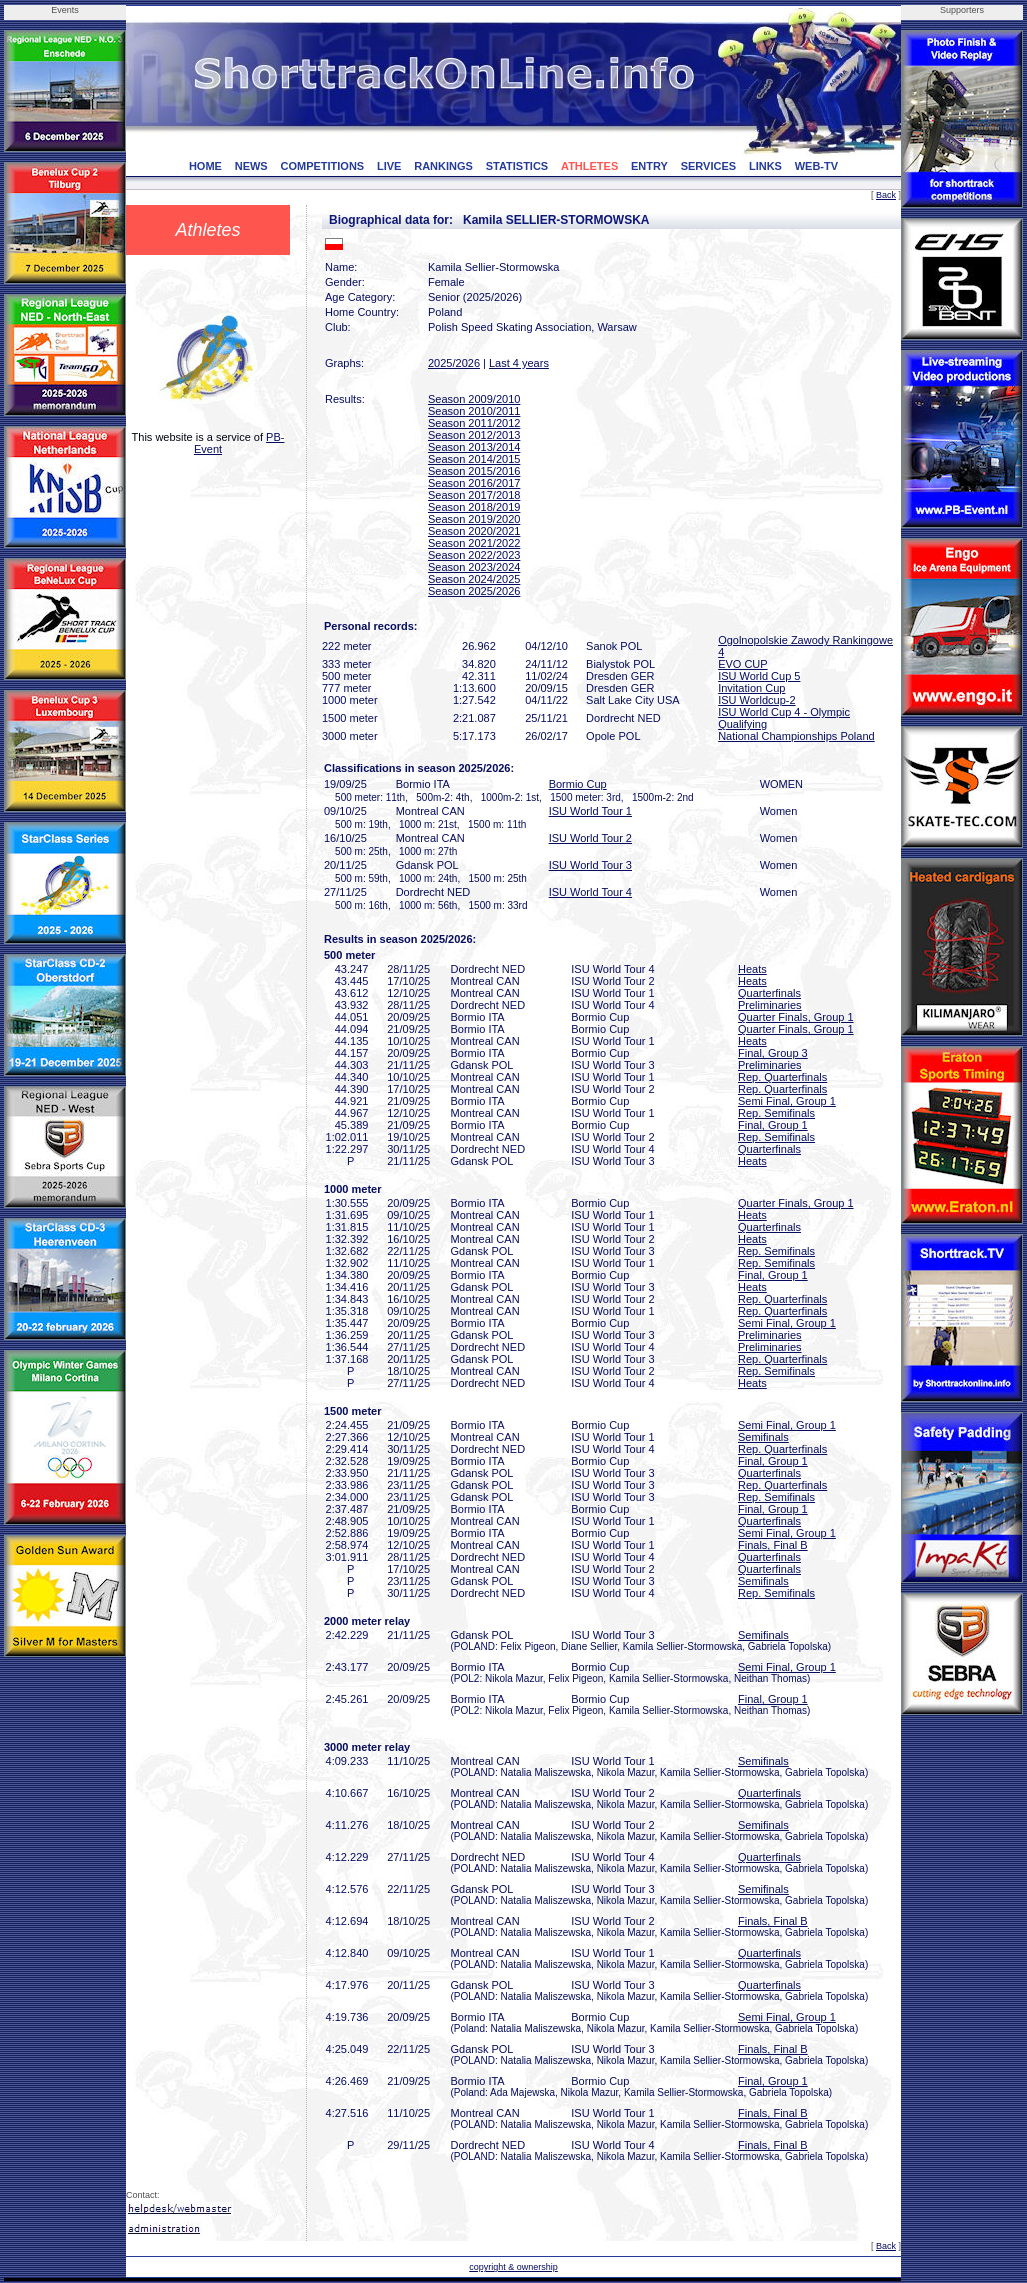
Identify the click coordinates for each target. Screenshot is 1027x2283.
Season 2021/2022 (474, 543)
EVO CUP (743, 664)
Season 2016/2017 (474, 483)
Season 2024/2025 (474, 579)
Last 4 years (519, 363)
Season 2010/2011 (474, 411)
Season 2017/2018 (474, 495)
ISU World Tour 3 (590, 865)
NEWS (251, 166)
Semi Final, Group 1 (787, 1101)
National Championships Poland (796, 736)
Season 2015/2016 (474, 471)
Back (886, 195)
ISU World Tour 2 (590, 838)
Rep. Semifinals (776, 1113)
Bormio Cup (578, 784)
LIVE (389, 166)
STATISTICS (517, 166)
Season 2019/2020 (474, 519)
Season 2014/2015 (474, 459)
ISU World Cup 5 (759, 676)
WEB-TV (816, 166)
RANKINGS (443, 166)
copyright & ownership (513, 2267)
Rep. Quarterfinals (782, 1077)
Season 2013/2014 (474, 447)
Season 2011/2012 (474, 423)
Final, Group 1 (773, 1125)
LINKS (765, 166)
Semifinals (763, 1437)
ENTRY (649, 166)
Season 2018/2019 (474, 507)
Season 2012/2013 (474, 435)
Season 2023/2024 (474, 567)
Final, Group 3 (773, 1053)
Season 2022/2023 (474, 555)
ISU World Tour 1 (590, 811)
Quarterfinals (769, 993)
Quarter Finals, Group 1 (796, 1017)
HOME (205, 166)
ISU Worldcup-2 (756, 700)
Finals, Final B (773, 1545)
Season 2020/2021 (474, 531)
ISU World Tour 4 (590, 892)
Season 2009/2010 (474, 399)
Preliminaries (770, 1005)
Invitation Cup (751, 688)
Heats (752, 969)
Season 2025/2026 (474, 591)
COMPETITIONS (322, 166)
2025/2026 (454, 363)
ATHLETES (589, 166)
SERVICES (708, 166)
